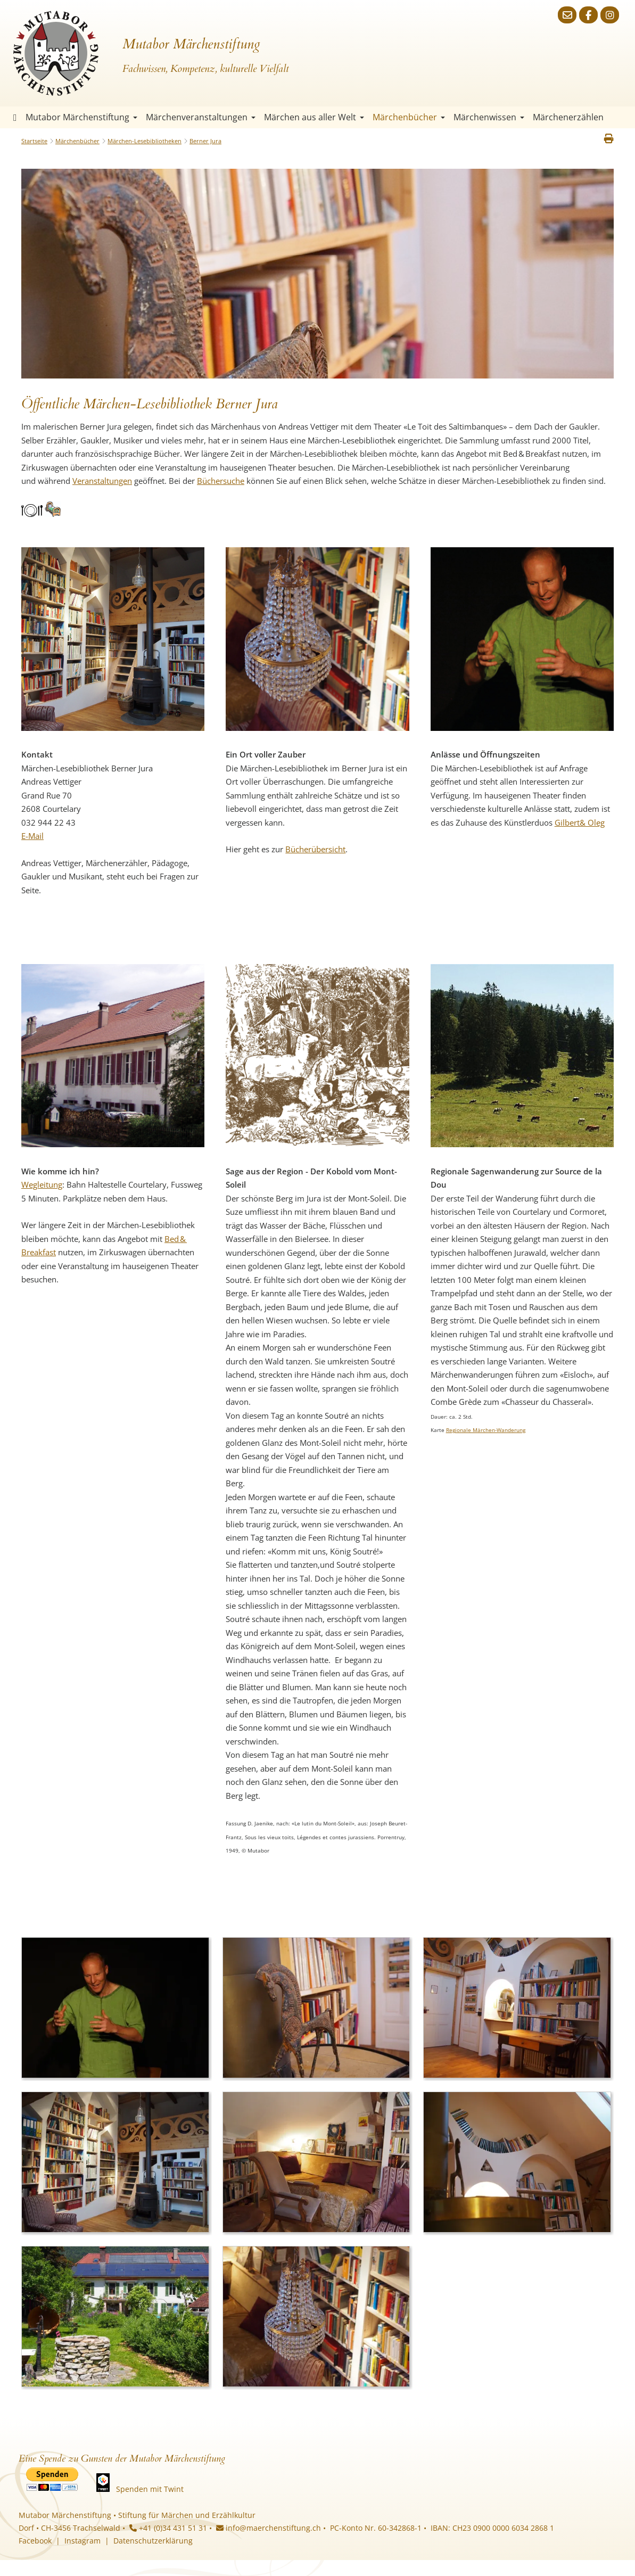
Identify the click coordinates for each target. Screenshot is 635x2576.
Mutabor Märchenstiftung (81, 117)
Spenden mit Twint (150, 2489)
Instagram (82, 2541)
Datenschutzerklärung (153, 2541)
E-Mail (32, 835)
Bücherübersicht (315, 849)
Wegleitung (41, 1184)
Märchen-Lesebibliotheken (145, 141)
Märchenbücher (409, 117)
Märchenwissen (488, 117)
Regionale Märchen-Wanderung (485, 1430)
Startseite (15, 117)
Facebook (35, 2541)
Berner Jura (205, 141)
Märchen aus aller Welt (314, 117)
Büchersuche (220, 480)
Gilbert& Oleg (580, 822)
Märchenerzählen (568, 117)
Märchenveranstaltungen (200, 117)
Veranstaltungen (102, 480)
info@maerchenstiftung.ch (268, 2528)
